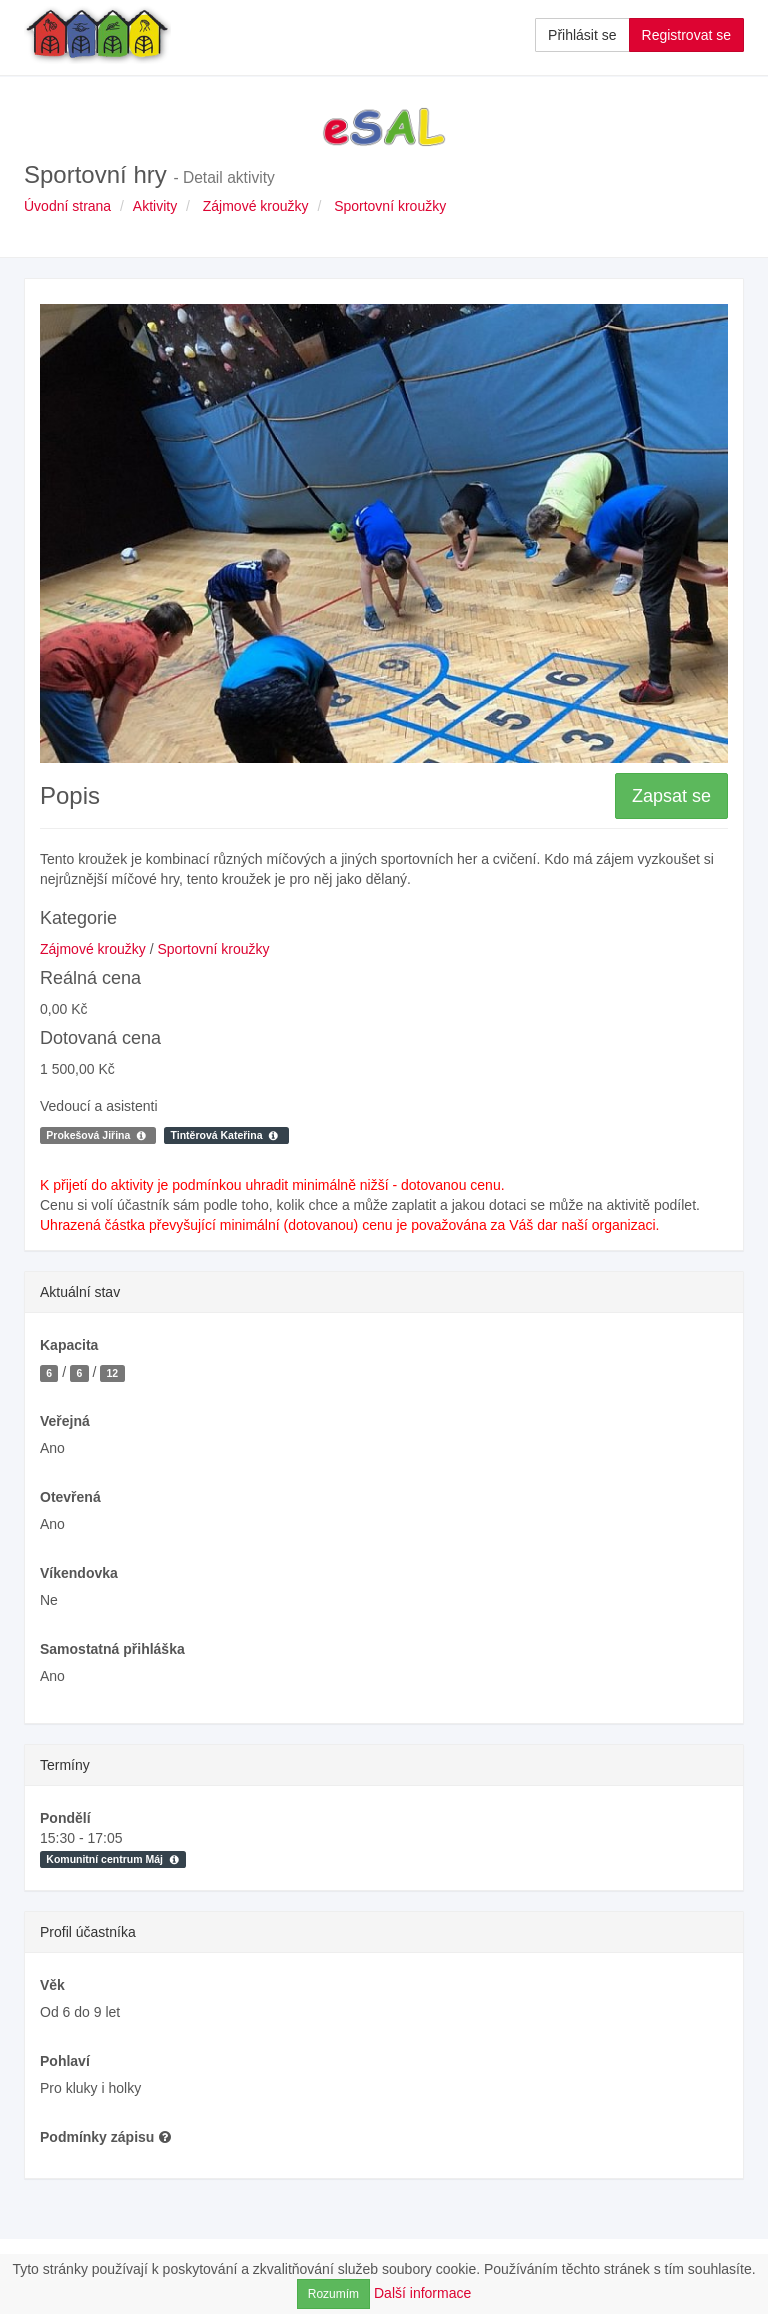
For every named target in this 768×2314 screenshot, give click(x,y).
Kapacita (69, 1345)
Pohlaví (65, 2061)
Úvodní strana (67, 206)
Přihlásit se (582, 35)
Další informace (422, 2293)
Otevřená (70, 1497)
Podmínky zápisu (106, 2137)
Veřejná (65, 1421)
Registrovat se (686, 35)
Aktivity (155, 206)
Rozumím (333, 2294)
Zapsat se (671, 796)
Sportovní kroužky (390, 206)
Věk (52, 1985)
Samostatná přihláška (112, 1649)
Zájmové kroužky (256, 206)
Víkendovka (79, 1573)
